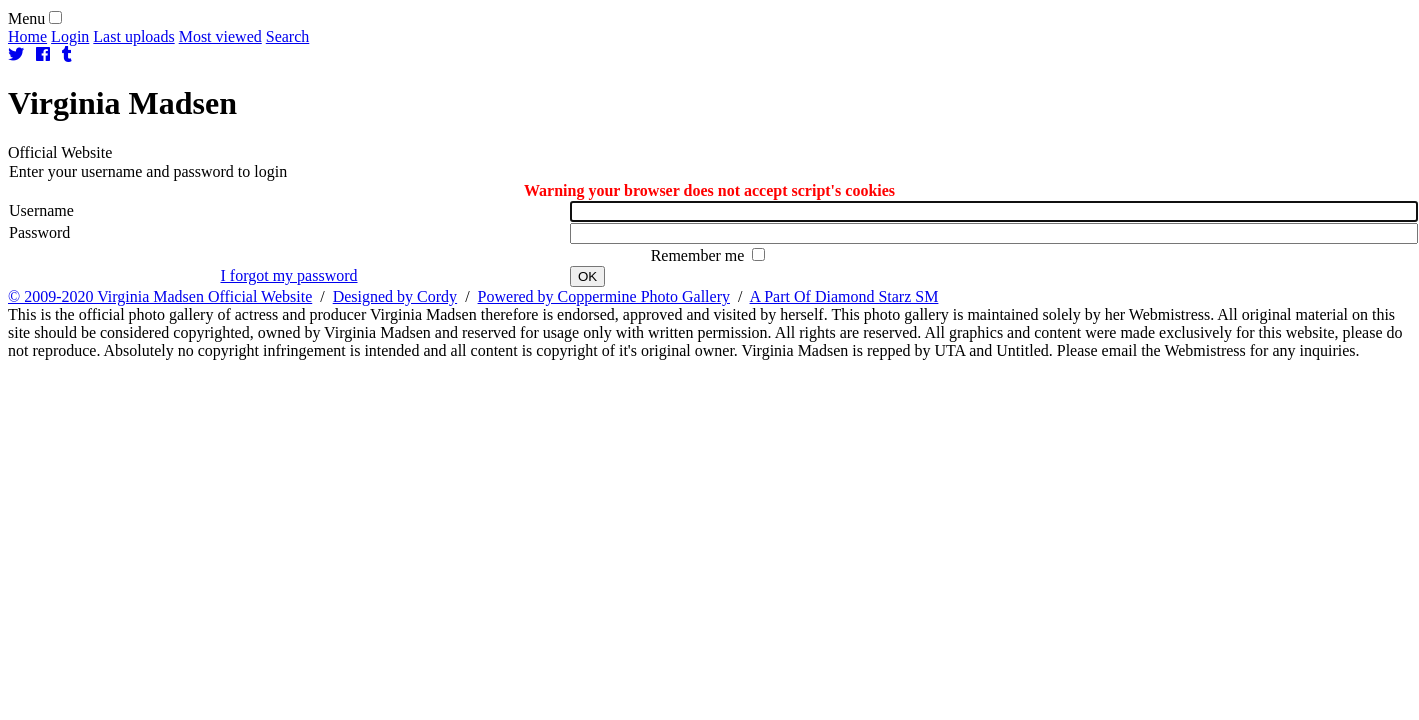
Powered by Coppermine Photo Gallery (604, 296)
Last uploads (133, 36)
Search (288, 36)
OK (587, 276)
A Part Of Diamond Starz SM (844, 296)
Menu (26, 18)
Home (27, 36)
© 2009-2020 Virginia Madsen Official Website (160, 296)
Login (70, 36)
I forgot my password (288, 275)
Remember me (700, 255)
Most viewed (220, 36)
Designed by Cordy (395, 296)
